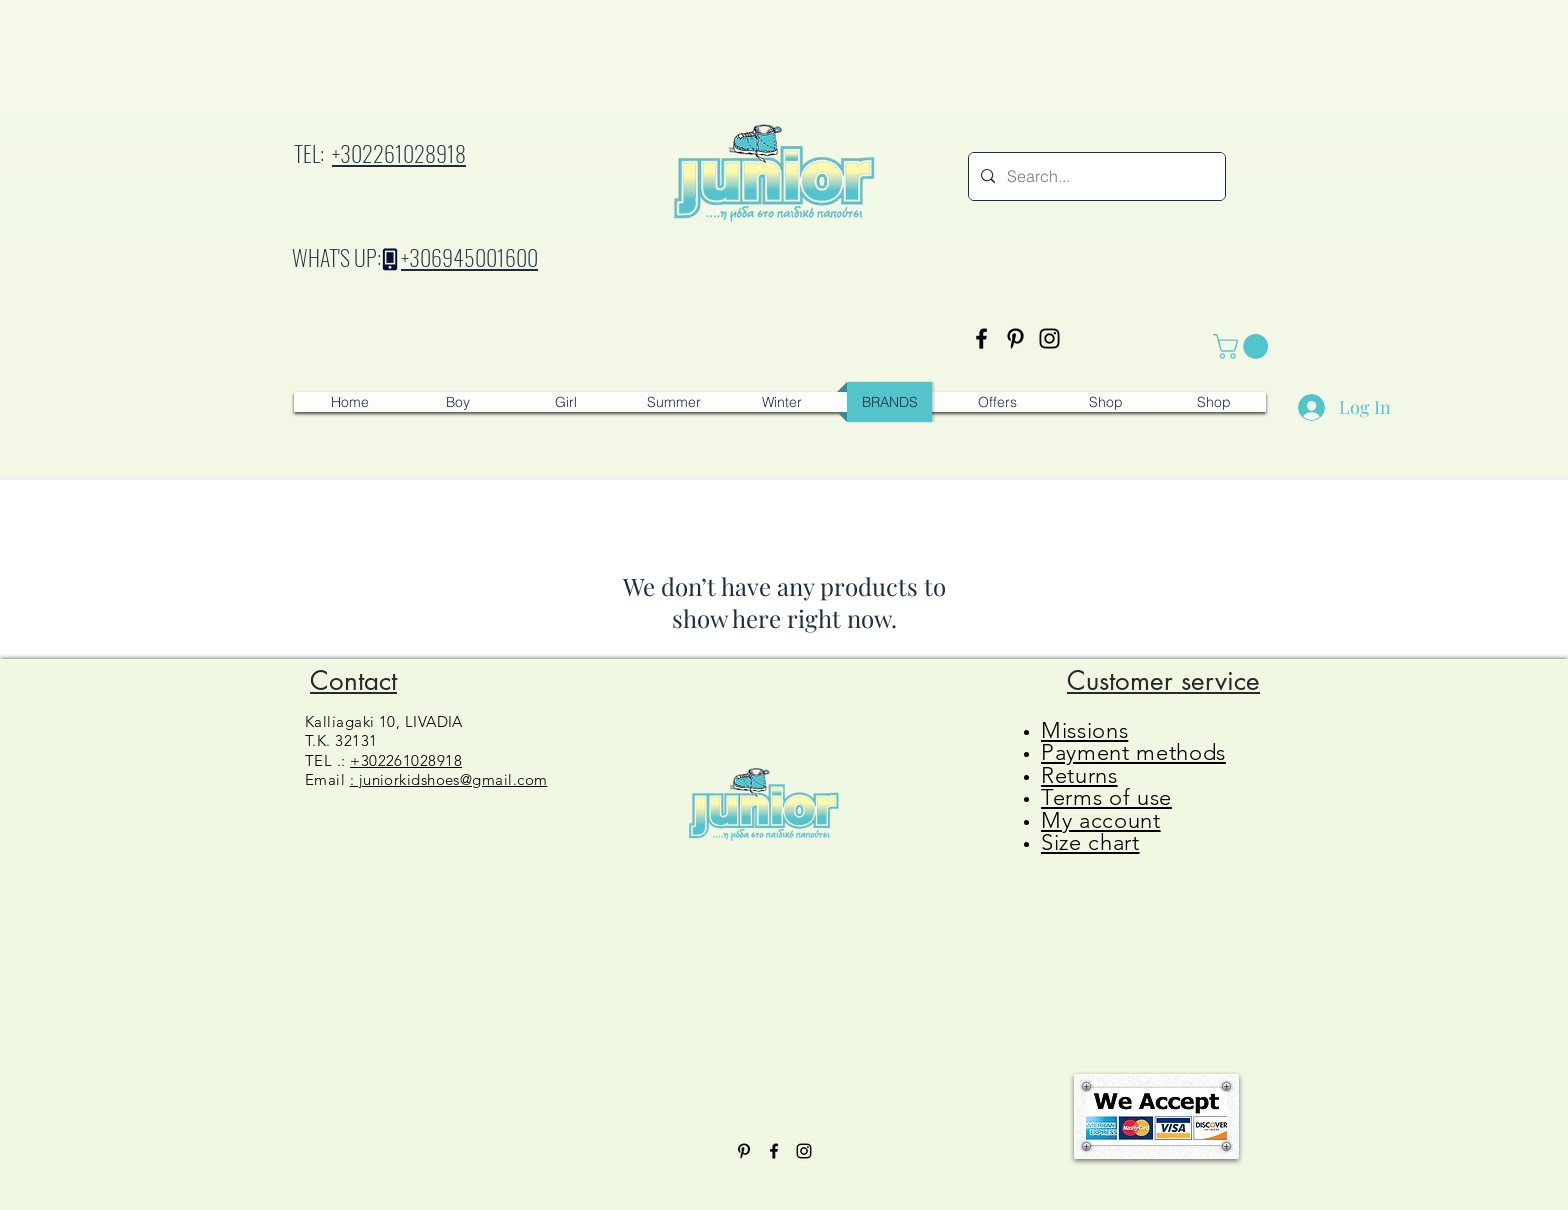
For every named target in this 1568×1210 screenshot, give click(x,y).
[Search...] (1095, 176)
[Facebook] (981, 338)
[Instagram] (1049, 338)
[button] (1243, 346)
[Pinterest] (1015, 338)
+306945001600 (469, 257)
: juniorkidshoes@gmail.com (449, 779)
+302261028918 (399, 153)
